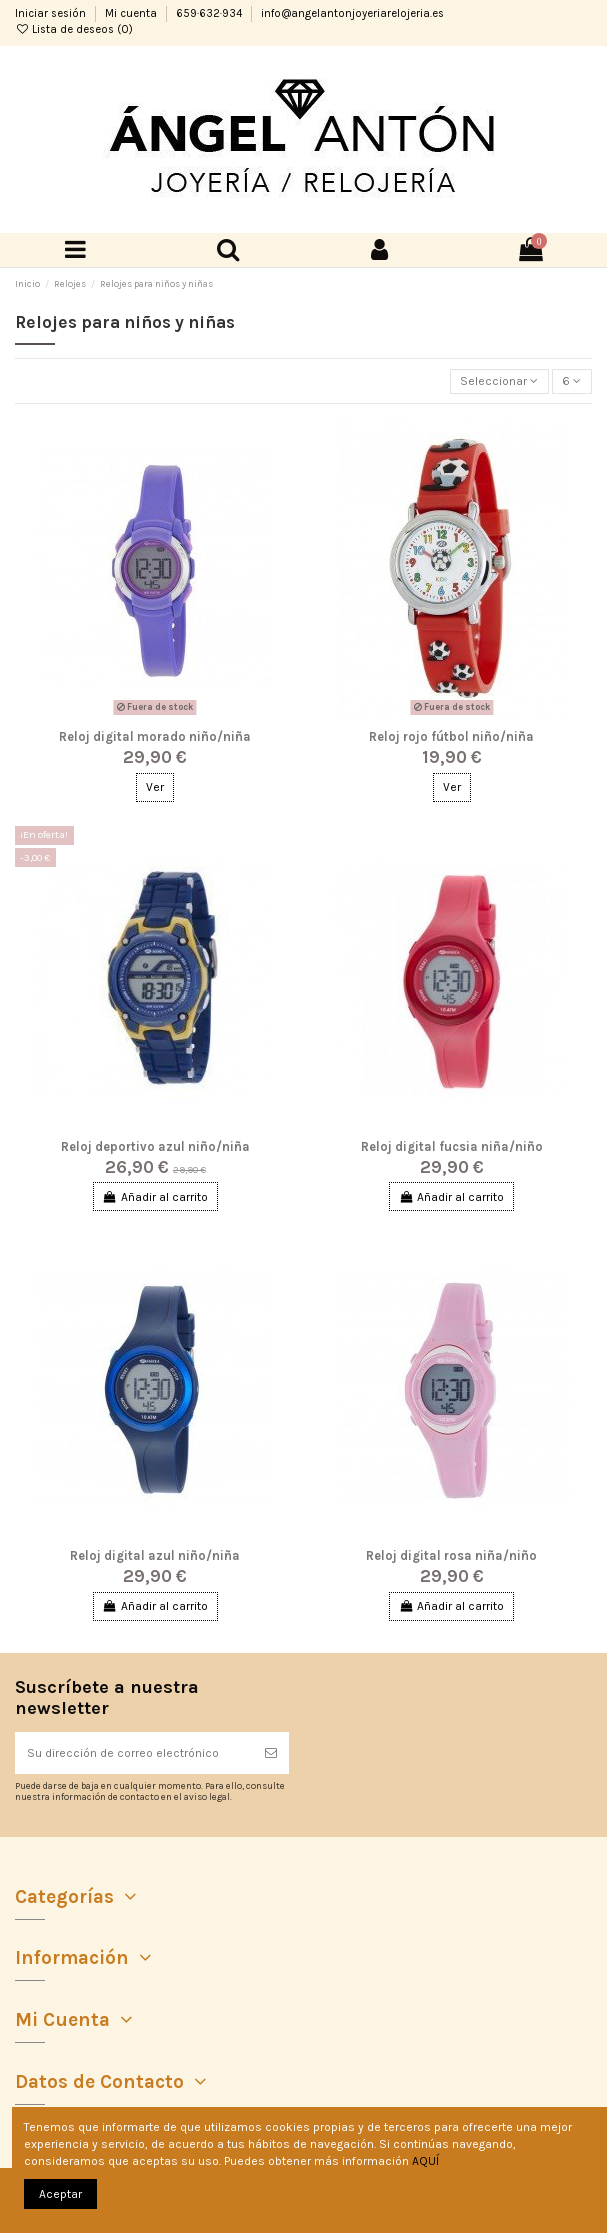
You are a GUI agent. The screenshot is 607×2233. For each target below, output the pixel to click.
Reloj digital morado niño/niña (155, 736)
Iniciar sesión (52, 13)
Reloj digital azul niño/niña (155, 1555)
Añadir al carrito (155, 1197)
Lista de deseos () (74, 29)
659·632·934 (210, 13)
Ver (155, 787)
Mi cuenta (132, 13)
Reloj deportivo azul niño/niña (155, 1146)
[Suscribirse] (271, 1753)
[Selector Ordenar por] (499, 381)
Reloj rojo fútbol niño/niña (451, 736)
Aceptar (60, 2194)
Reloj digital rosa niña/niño (451, 1555)
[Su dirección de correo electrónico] (134, 1753)
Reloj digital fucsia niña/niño (452, 1146)
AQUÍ (425, 2161)
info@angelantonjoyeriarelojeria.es (352, 13)
